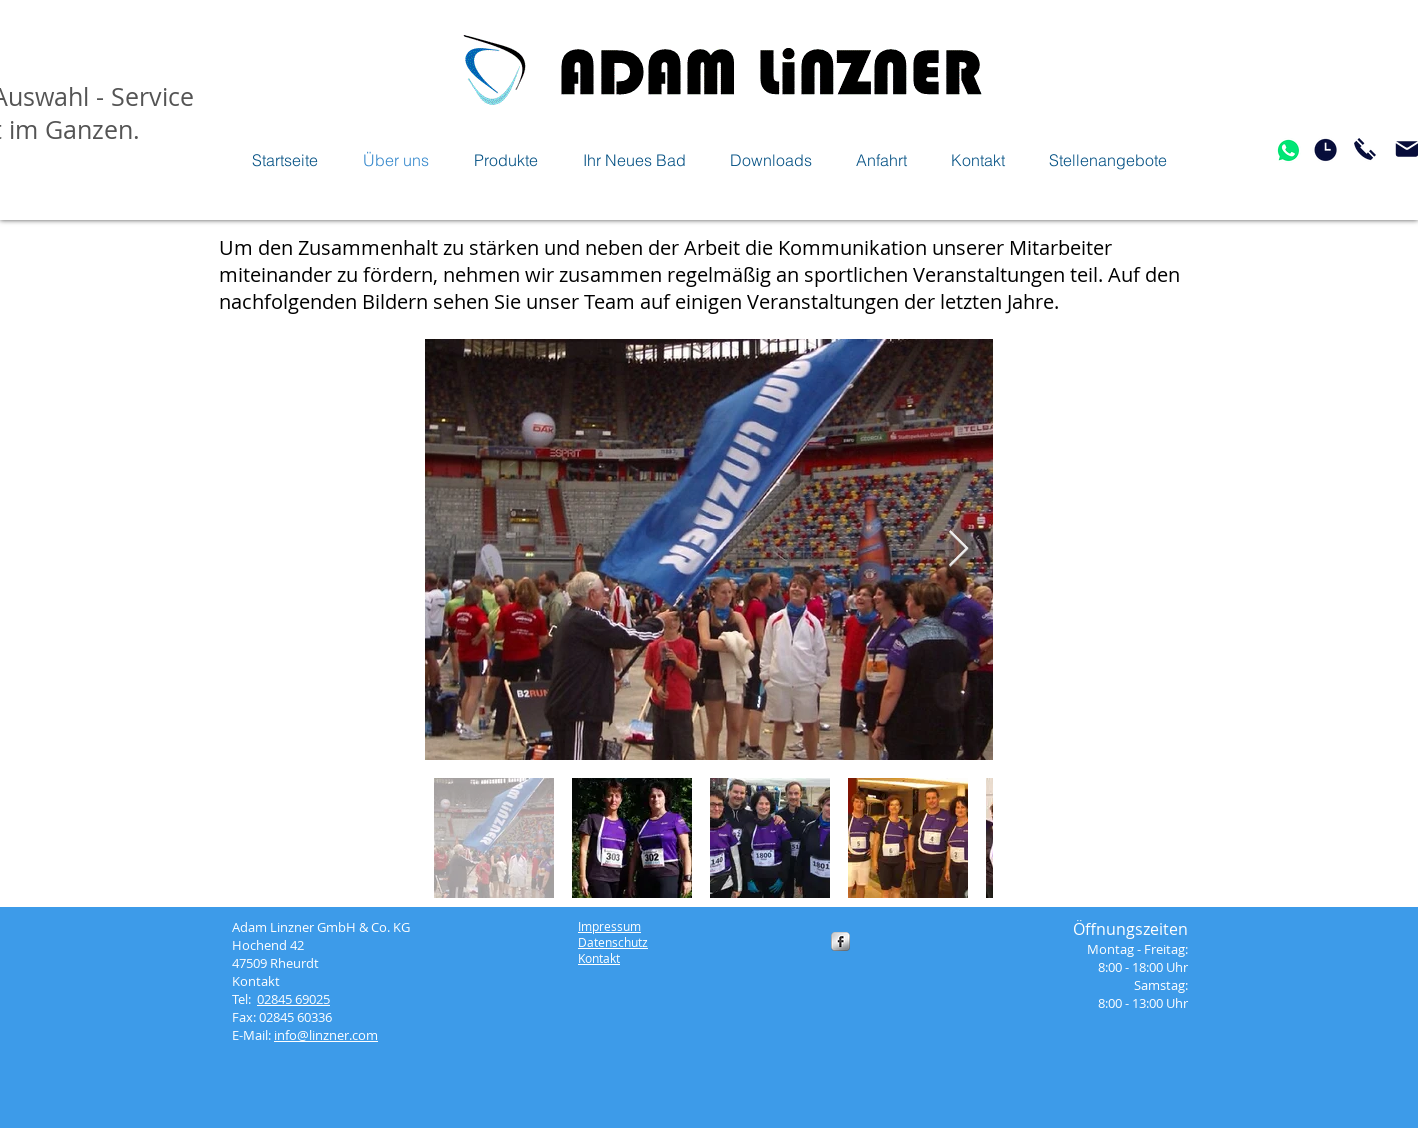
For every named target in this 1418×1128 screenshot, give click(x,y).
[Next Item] (958, 549)
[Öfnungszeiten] (1325, 150)
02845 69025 (293, 999)
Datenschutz (613, 942)
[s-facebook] (840, 941)
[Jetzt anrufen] (1365, 149)
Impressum (609, 926)
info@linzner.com (326, 1035)
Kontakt (599, 958)
